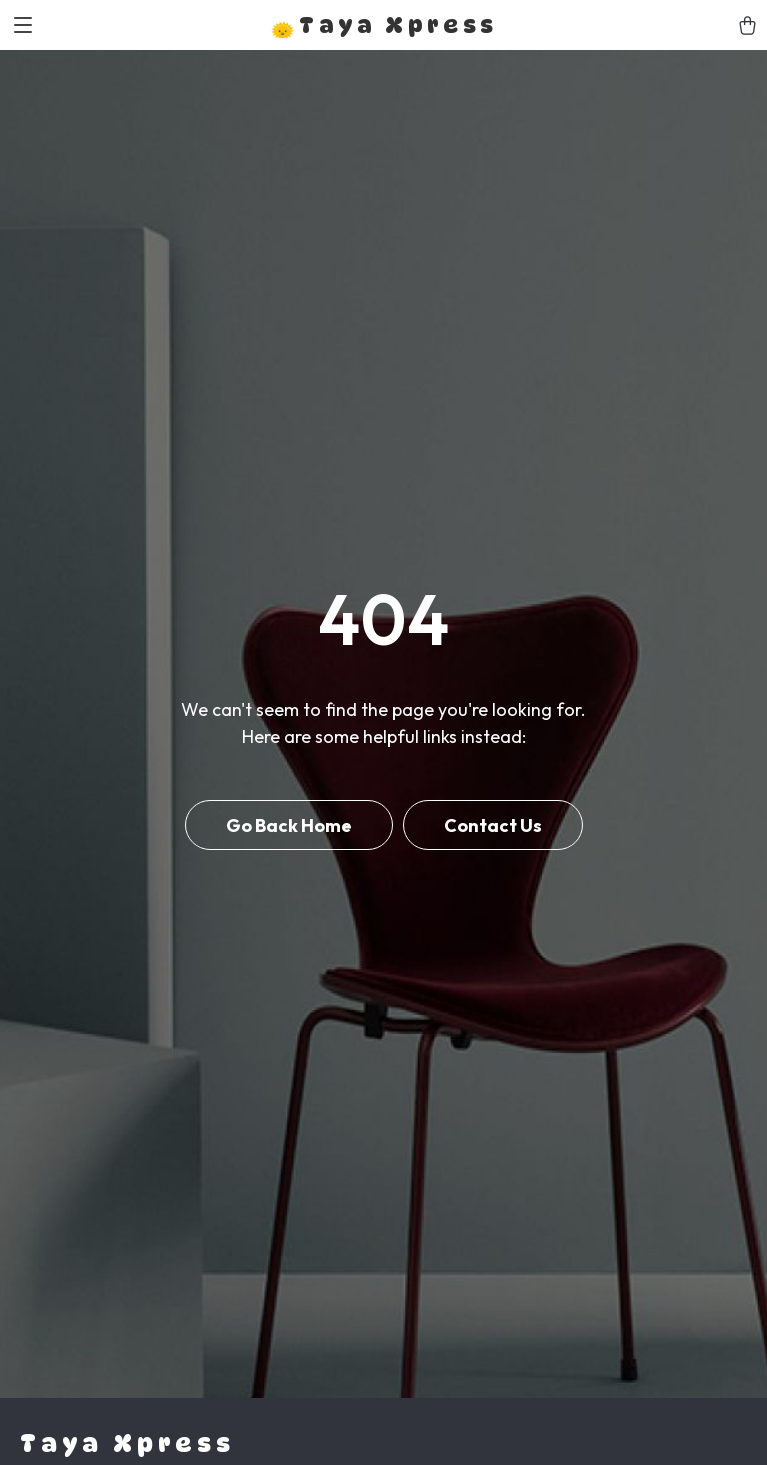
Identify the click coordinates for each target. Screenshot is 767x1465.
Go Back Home (289, 825)
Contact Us (493, 825)
